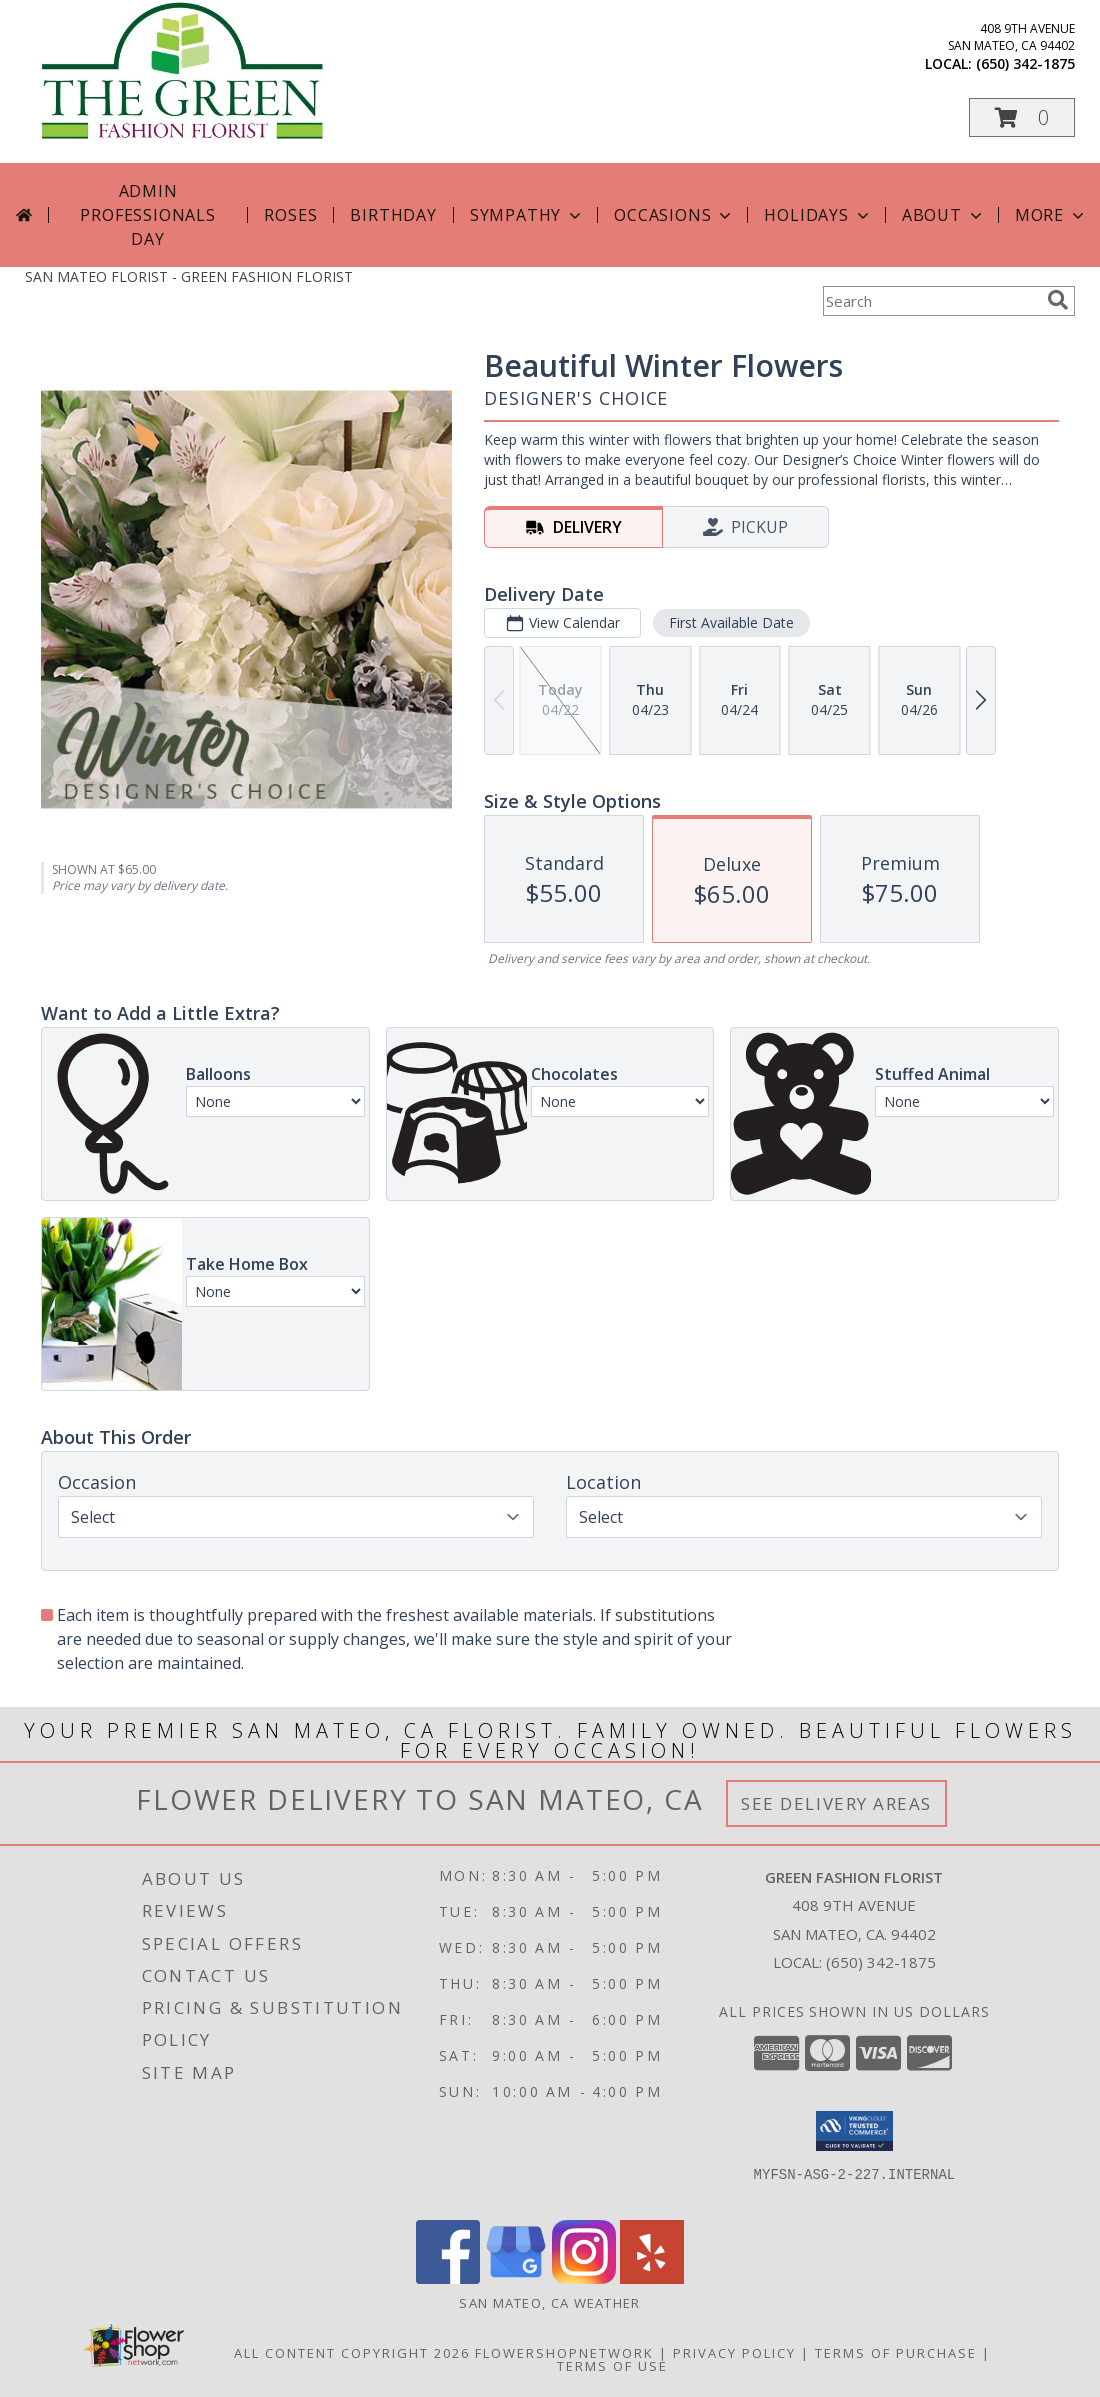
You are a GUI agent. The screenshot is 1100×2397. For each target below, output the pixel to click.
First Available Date (731, 622)
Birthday (393, 215)
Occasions (674, 215)
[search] (1058, 300)
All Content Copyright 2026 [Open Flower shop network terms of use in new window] (352, 2353)
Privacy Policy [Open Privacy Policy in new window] (734, 2353)
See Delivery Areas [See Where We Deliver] (836, 1803)
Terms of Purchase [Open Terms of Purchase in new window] (896, 2353)
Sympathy (527, 215)
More (1051, 215)
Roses (290, 215)
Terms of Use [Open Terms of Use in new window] (612, 2366)
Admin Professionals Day (147, 215)
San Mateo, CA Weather (549, 2303)
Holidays (818, 215)
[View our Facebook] (448, 2278)
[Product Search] (931, 301)
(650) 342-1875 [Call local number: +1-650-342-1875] (1025, 63)
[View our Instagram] (584, 2278)
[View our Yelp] (652, 2278)
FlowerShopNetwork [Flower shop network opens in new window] (564, 2353)
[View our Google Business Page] (516, 2278)
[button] (1022, 117)
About (944, 215)
